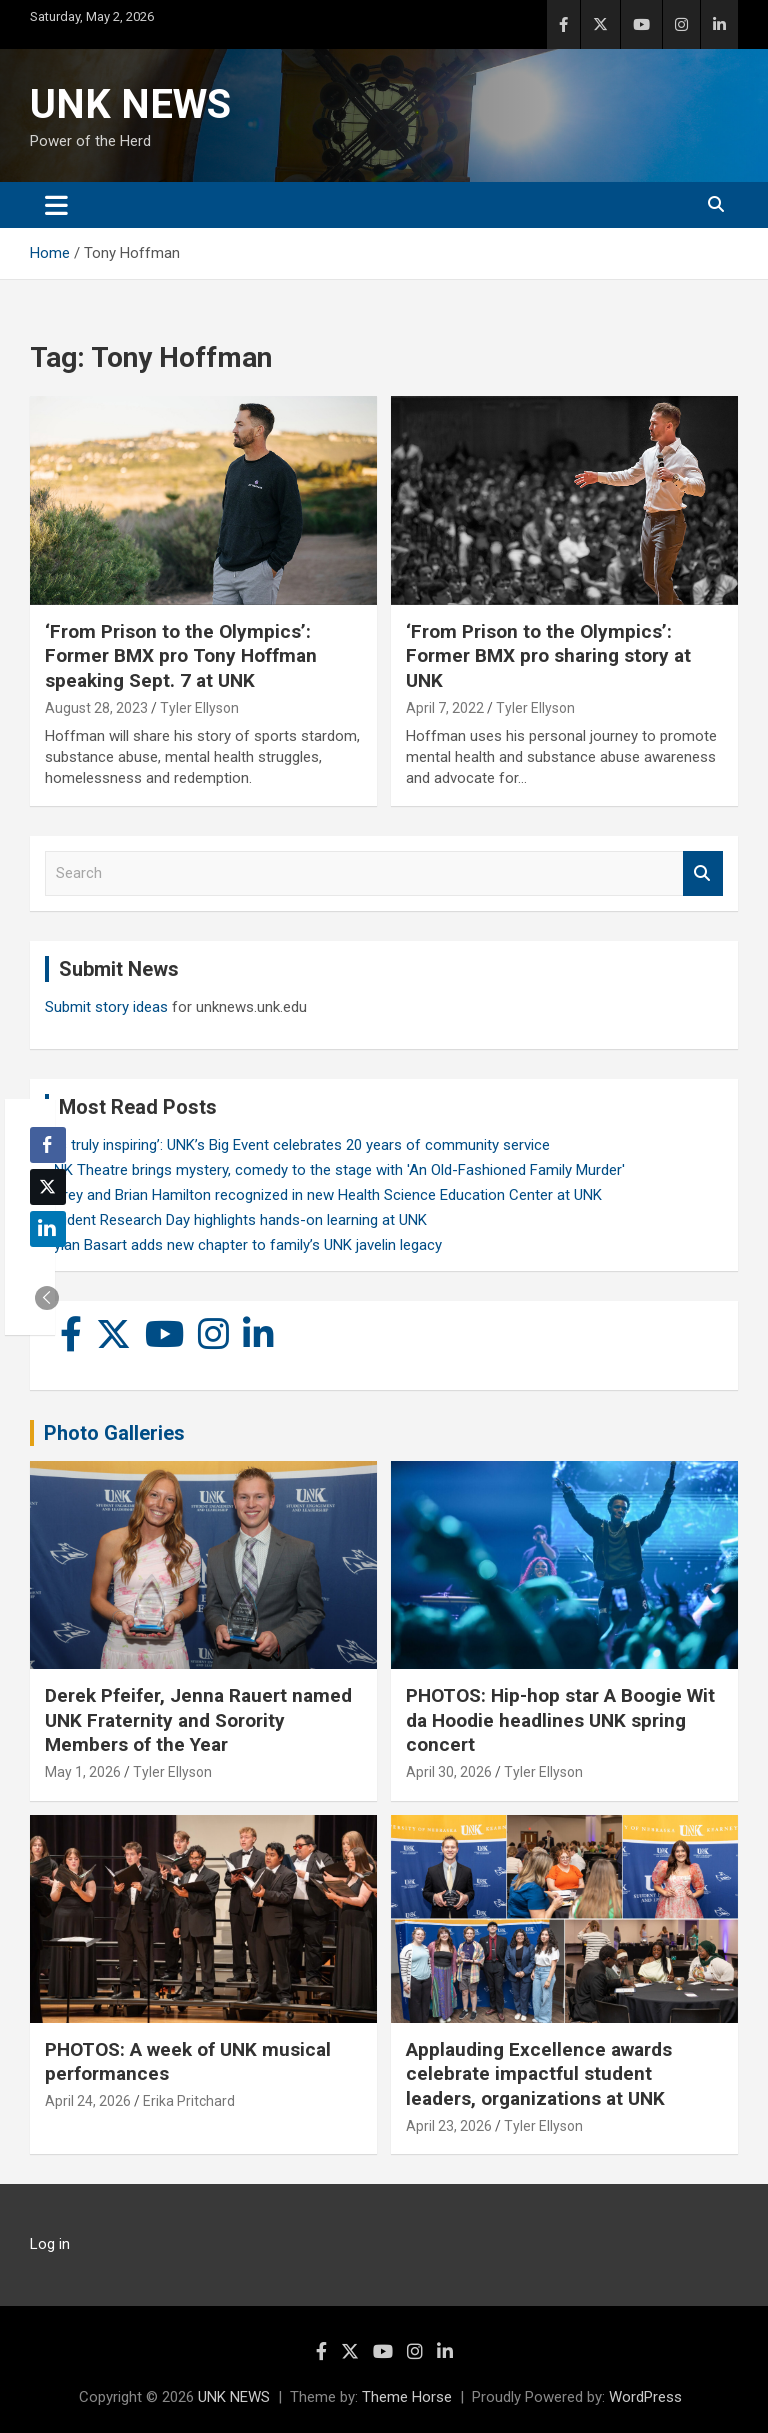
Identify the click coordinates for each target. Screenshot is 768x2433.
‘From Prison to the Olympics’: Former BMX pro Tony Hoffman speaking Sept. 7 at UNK (181, 656)
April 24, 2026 (88, 2101)
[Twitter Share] (48, 1187)
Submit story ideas (106, 1007)
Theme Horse (407, 2397)
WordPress (645, 2397)
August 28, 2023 (96, 708)
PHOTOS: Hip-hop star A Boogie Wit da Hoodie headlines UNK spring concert (560, 1720)
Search (703, 873)
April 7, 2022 (445, 708)
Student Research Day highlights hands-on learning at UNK (236, 1220)
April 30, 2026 (449, 1772)
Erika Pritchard (189, 2101)
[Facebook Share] (48, 1145)
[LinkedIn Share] (48, 1229)
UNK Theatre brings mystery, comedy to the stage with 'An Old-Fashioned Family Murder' (335, 1170)
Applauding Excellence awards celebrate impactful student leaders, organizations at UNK (539, 2074)
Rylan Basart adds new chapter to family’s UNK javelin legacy (243, 1245)
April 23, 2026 (449, 2126)
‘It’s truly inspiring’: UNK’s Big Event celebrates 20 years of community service (297, 1145)
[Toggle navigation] (56, 205)
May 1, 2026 (83, 1772)
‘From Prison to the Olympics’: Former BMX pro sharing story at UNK (548, 656)
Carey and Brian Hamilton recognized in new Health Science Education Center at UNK (323, 1195)
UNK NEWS (130, 104)
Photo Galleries (114, 1433)
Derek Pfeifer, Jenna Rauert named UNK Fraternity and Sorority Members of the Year (198, 1720)
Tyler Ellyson (199, 708)
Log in (50, 2244)
